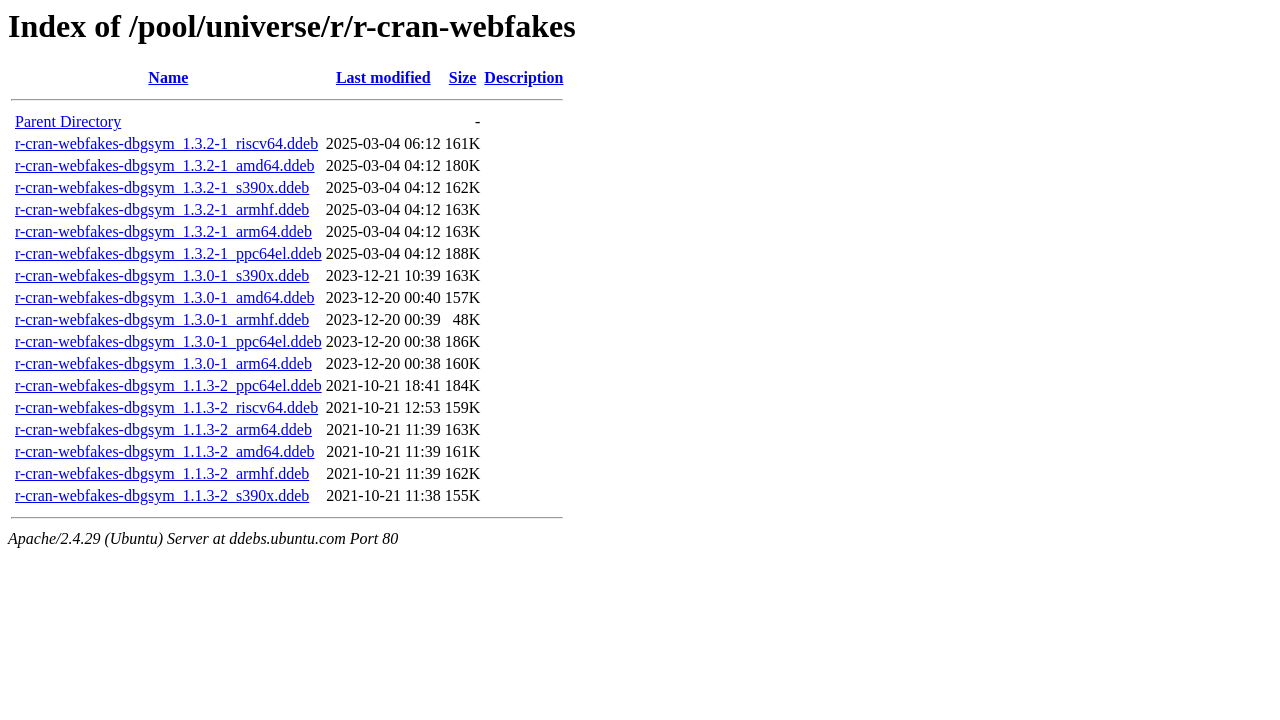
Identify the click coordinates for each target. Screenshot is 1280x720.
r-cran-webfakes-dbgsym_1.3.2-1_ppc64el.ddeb (168, 253)
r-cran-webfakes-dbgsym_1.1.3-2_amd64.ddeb (165, 451)
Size (463, 77)
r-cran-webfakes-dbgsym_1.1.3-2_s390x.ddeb (162, 495)
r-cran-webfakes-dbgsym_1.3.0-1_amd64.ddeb (165, 297)
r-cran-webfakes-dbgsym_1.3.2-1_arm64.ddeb (163, 231)
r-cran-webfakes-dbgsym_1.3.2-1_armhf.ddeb (162, 209)
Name (168, 77)
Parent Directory (68, 121)
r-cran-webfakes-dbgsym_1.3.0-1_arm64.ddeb (163, 363)
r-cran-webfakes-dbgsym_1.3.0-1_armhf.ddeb (162, 319)
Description (523, 77)
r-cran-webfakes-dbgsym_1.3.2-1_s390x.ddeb (162, 187)
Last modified (383, 77)
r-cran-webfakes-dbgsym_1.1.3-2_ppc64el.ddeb (168, 385)
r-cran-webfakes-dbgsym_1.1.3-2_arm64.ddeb (163, 429)
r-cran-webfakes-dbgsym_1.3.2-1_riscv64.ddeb (166, 143)
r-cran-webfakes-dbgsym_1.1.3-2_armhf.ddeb (162, 473)
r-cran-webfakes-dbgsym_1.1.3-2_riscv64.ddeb (166, 407)
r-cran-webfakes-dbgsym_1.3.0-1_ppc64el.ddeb (168, 341)
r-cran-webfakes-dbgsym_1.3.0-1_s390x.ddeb (162, 275)
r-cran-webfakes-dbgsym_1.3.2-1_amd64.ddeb (165, 165)
